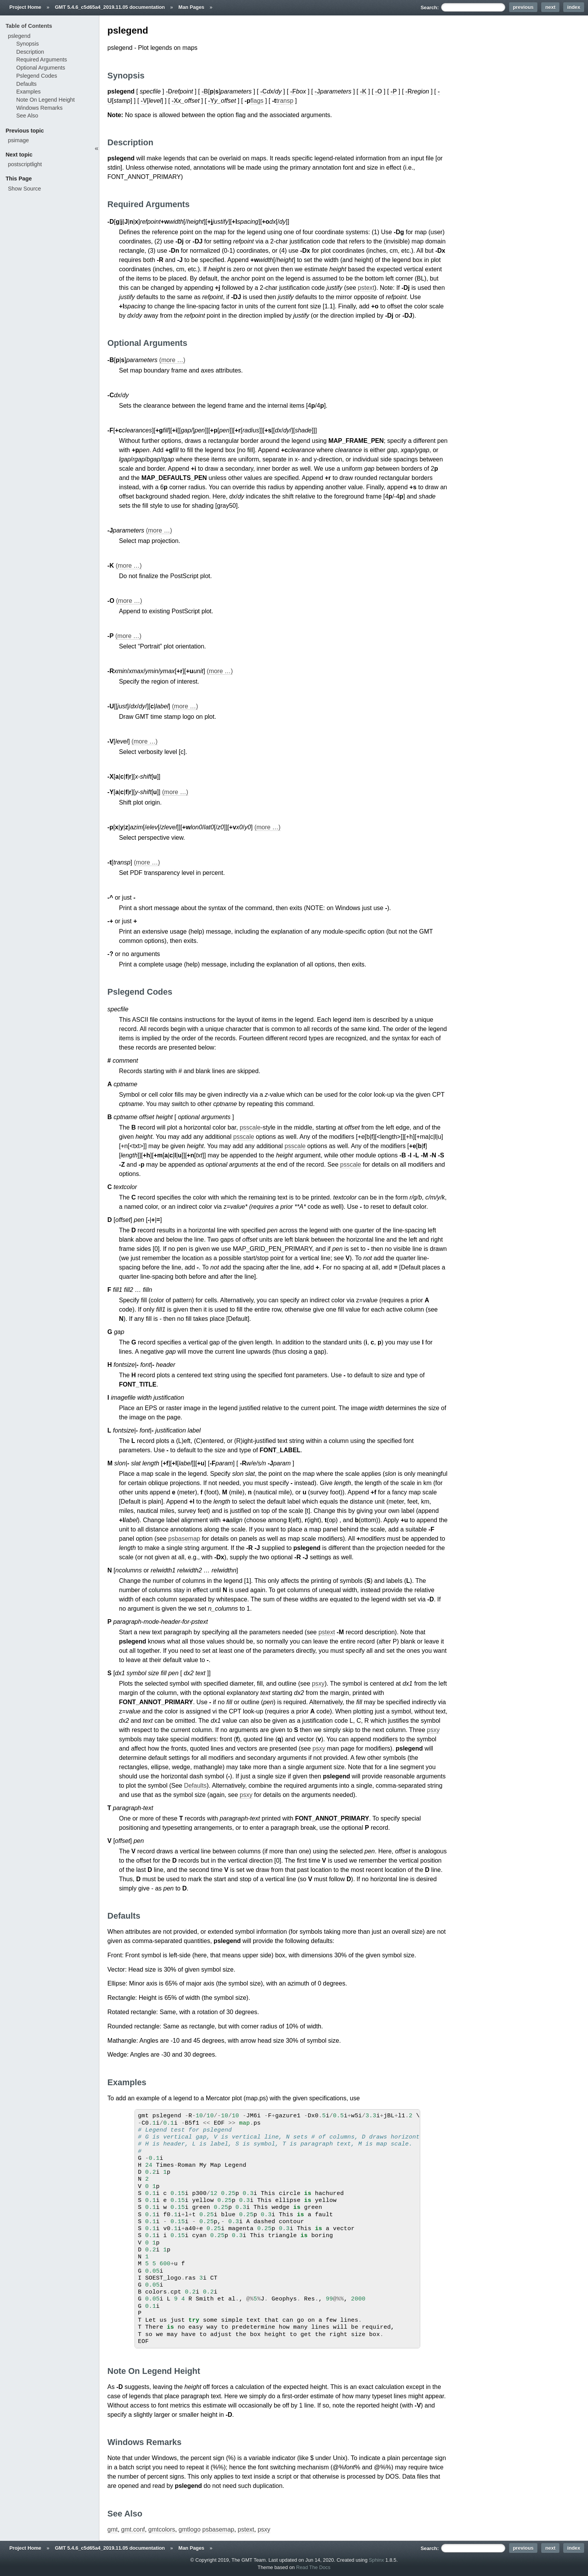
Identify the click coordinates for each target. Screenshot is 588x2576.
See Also (27, 115)
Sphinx (376, 2560)
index (573, 7)
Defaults (195, 1785)
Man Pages (192, 7)
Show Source (24, 188)
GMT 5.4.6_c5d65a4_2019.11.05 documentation (110, 7)
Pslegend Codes (36, 76)
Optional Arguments (40, 68)
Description (30, 52)
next (550, 7)
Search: (430, 7)
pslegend (19, 36)
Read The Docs (313, 2567)
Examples (28, 91)
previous (523, 7)
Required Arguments (41, 59)
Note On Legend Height (45, 100)
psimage (18, 140)
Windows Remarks (39, 108)
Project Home (25, 7)
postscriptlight (25, 164)
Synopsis (27, 44)
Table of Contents (28, 26)
